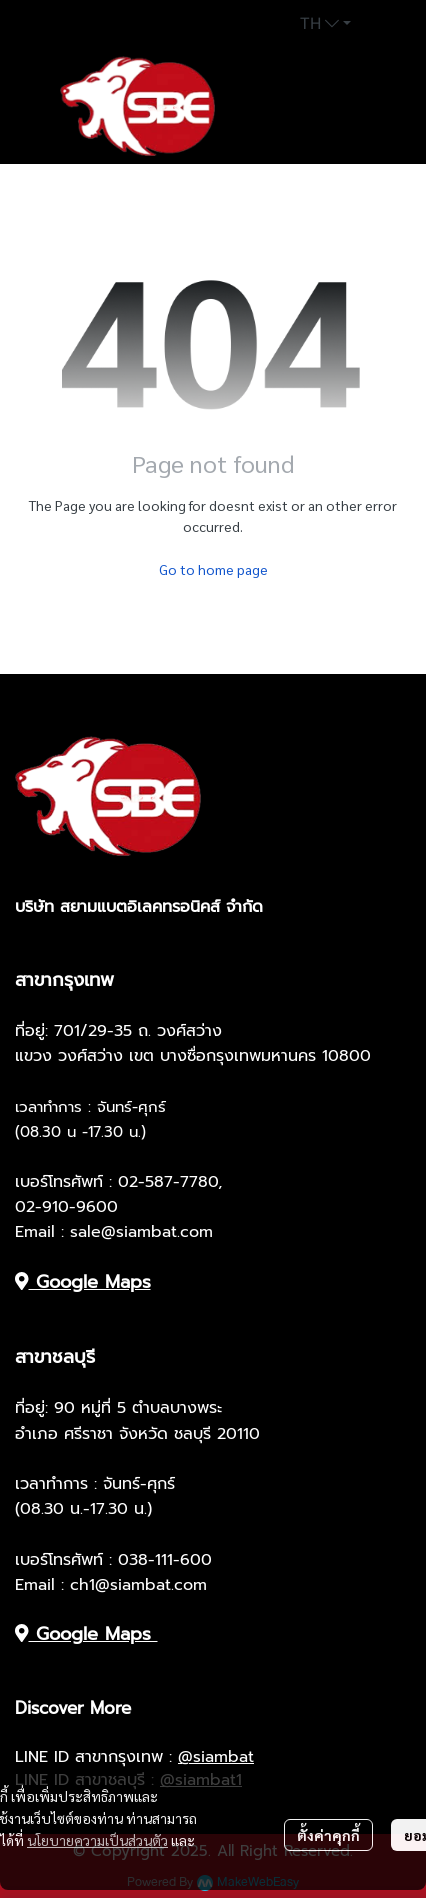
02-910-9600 (66, 1207)
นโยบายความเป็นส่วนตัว (97, 1840)
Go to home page (213, 569)
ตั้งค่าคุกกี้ (328, 1835)
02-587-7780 (168, 1182)
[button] (325, 24)
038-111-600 (165, 1560)
